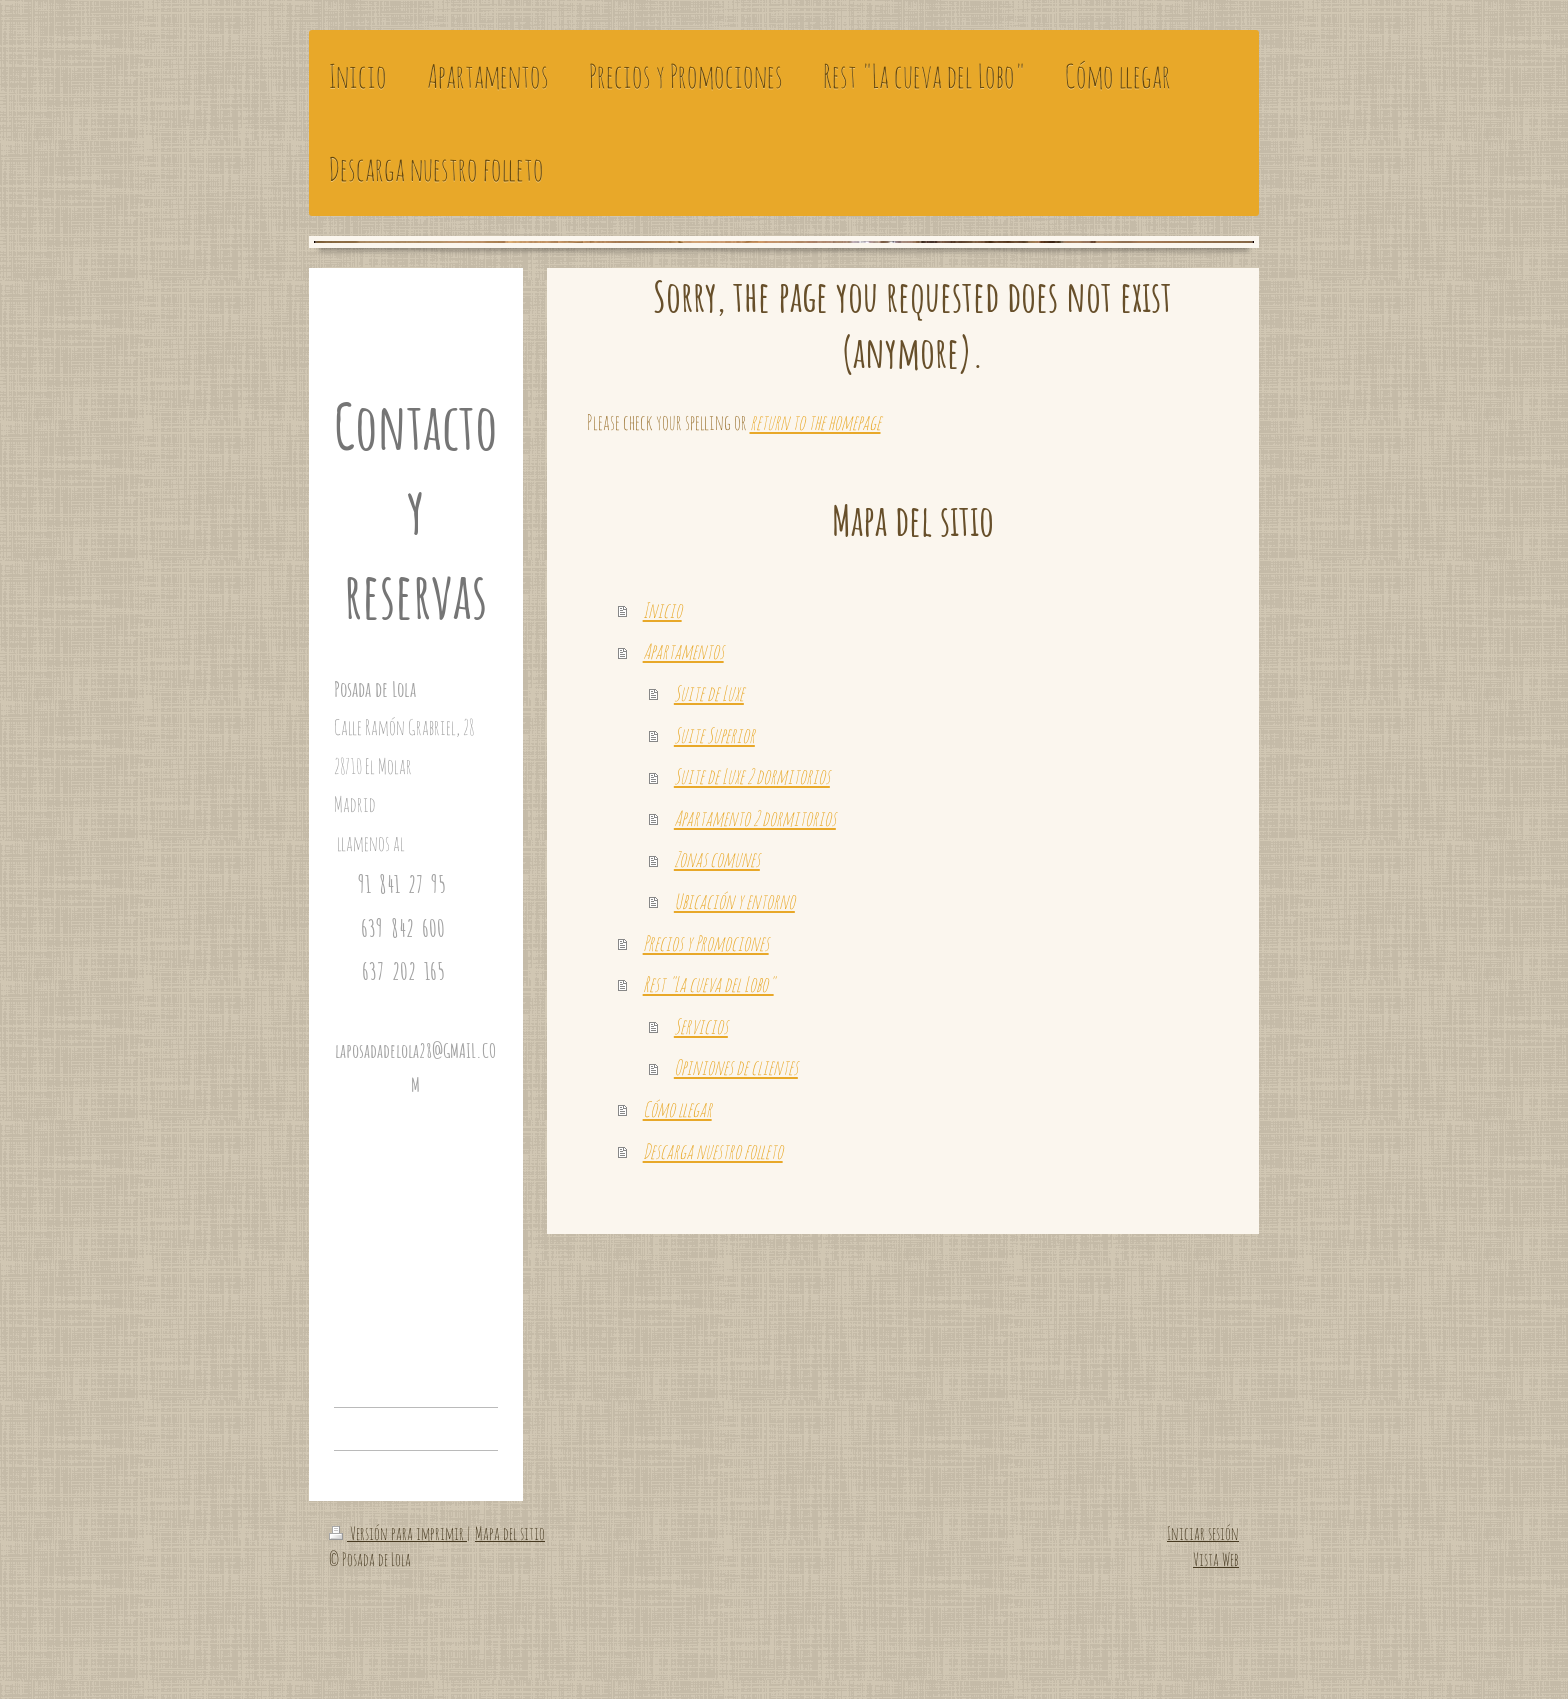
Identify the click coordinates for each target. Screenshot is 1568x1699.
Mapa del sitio (510, 1533)
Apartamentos (683, 651)
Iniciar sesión (1203, 1533)
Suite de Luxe (709, 693)
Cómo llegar (677, 1109)
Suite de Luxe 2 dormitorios (752, 776)
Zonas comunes (717, 859)
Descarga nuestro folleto (713, 1151)
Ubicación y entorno (734, 901)
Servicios (701, 1026)
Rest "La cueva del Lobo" (708, 984)
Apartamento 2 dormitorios (755, 818)
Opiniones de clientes (736, 1067)
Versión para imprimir (398, 1533)
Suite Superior (714, 735)
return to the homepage (815, 422)
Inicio (662, 610)
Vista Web (1216, 1559)
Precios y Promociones (706, 943)
